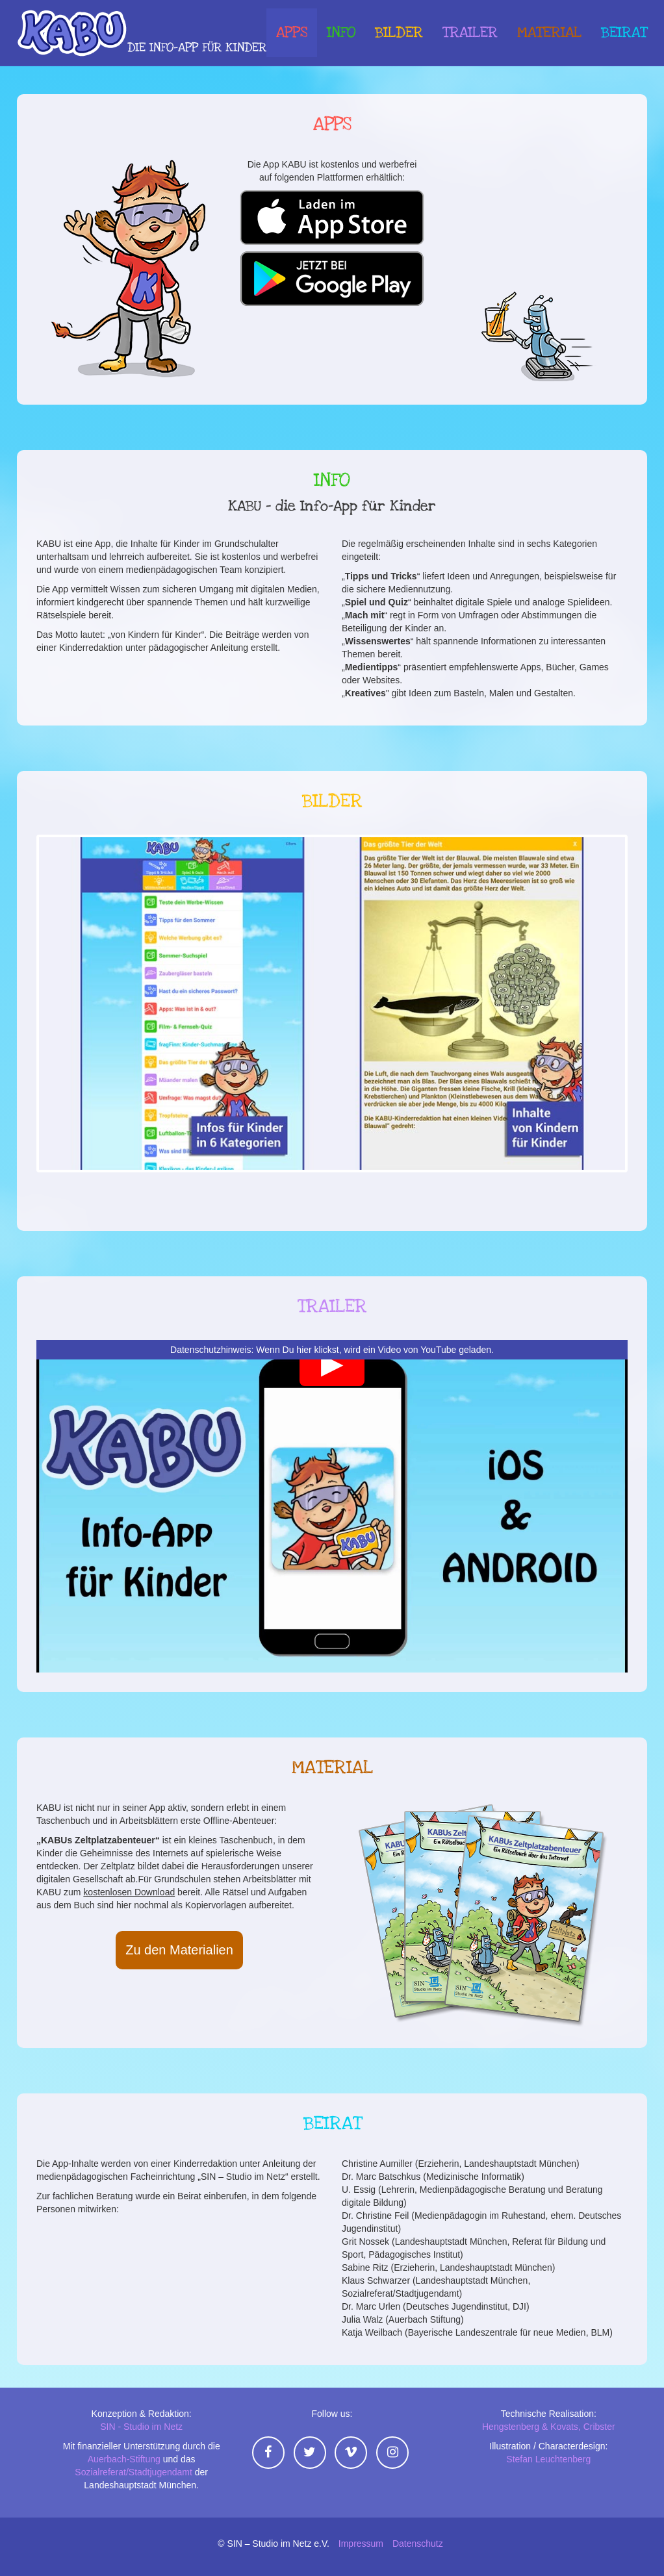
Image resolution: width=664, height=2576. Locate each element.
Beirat (624, 34)
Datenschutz (417, 2543)
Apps (291, 34)
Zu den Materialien (179, 1950)
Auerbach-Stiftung (124, 2459)
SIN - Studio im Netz (141, 2426)
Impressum (360, 2543)
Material (549, 34)
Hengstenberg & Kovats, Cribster (548, 2426)
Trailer (470, 34)
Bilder (399, 34)
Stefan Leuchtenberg (548, 2459)
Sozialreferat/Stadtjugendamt (133, 2472)
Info (341, 34)
